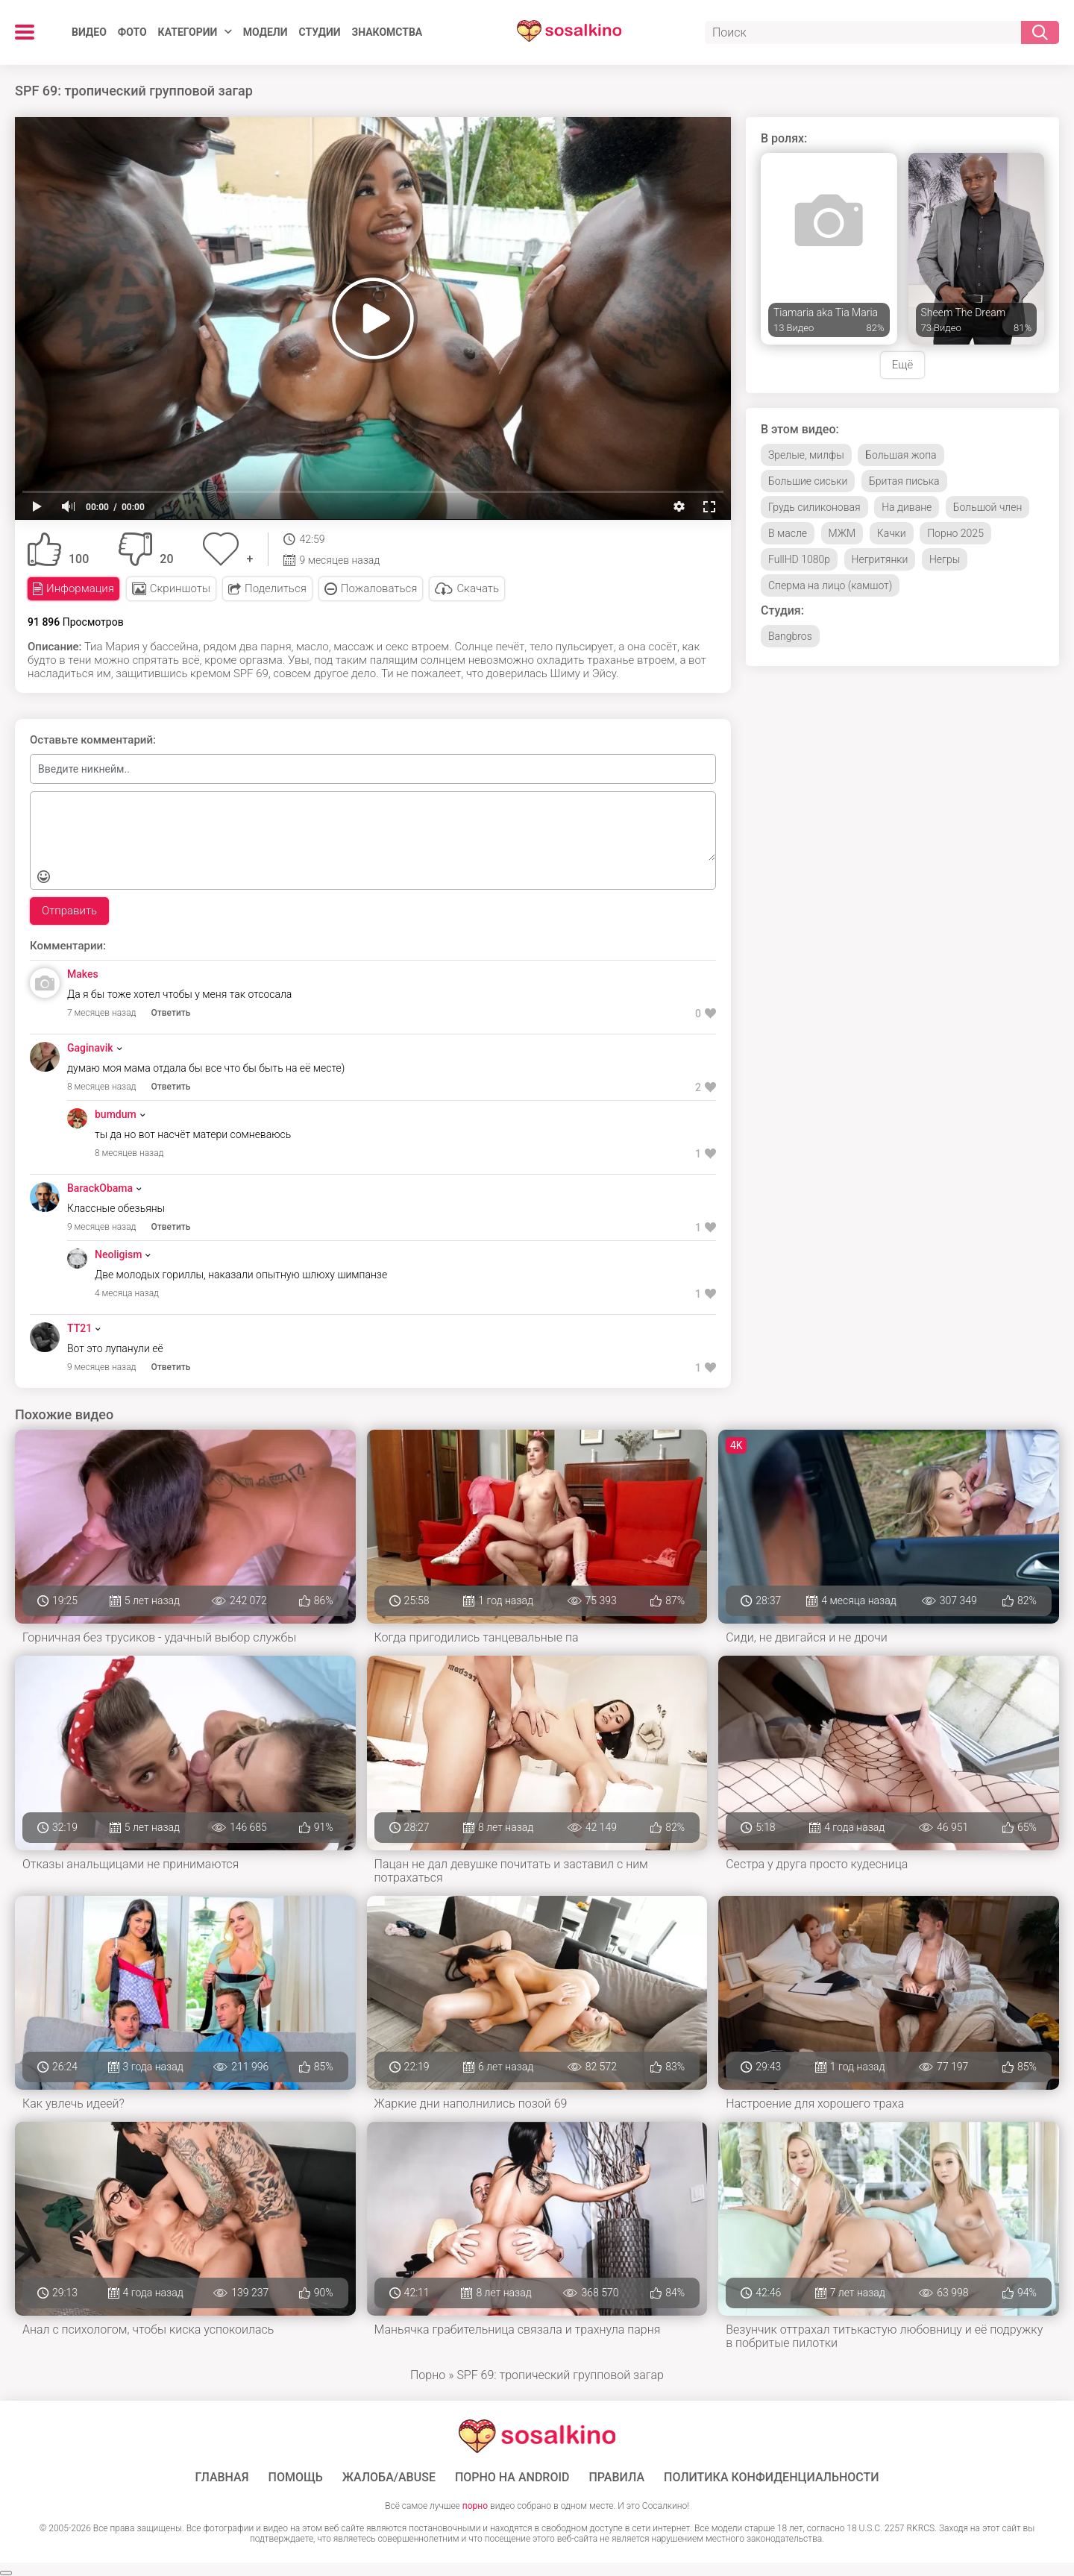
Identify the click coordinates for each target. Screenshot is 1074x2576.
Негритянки (880, 559)
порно (475, 2506)
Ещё (902, 364)
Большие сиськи (807, 481)
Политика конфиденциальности (771, 2477)
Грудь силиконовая (814, 507)
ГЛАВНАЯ (221, 2477)
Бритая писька (904, 481)
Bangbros (790, 636)
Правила (616, 2477)
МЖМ (842, 533)
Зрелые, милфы (806, 455)
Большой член (988, 507)
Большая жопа (900, 455)
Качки (891, 533)
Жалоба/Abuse (389, 2477)
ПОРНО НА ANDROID (512, 2477)
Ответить (171, 1013)
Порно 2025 (955, 533)
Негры (944, 559)
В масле (787, 533)
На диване (907, 507)
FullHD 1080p (799, 559)
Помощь (295, 2477)
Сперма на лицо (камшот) (830, 585)
